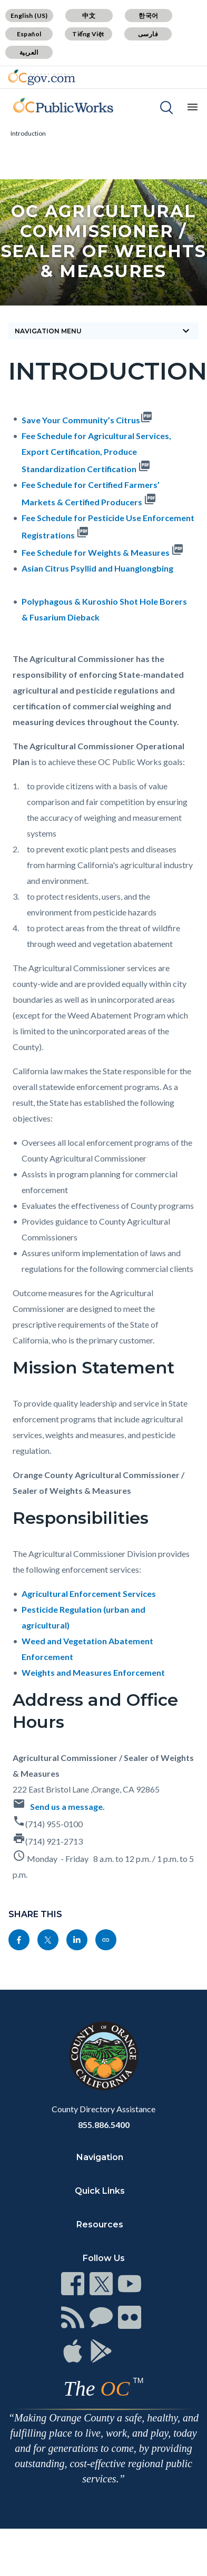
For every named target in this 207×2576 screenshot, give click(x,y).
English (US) (29, 15)
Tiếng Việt (88, 34)
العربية (28, 52)
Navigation (99, 2157)
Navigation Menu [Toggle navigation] (103, 330)
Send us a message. (67, 1806)
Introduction (28, 133)
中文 (88, 15)
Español (29, 34)
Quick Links (100, 2191)
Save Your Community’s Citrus (81, 420)
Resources (99, 2224)
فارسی (148, 34)
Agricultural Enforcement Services (89, 1593)
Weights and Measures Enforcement (93, 1672)
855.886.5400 (104, 2125)
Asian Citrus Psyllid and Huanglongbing (97, 568)
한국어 (148, 15)
